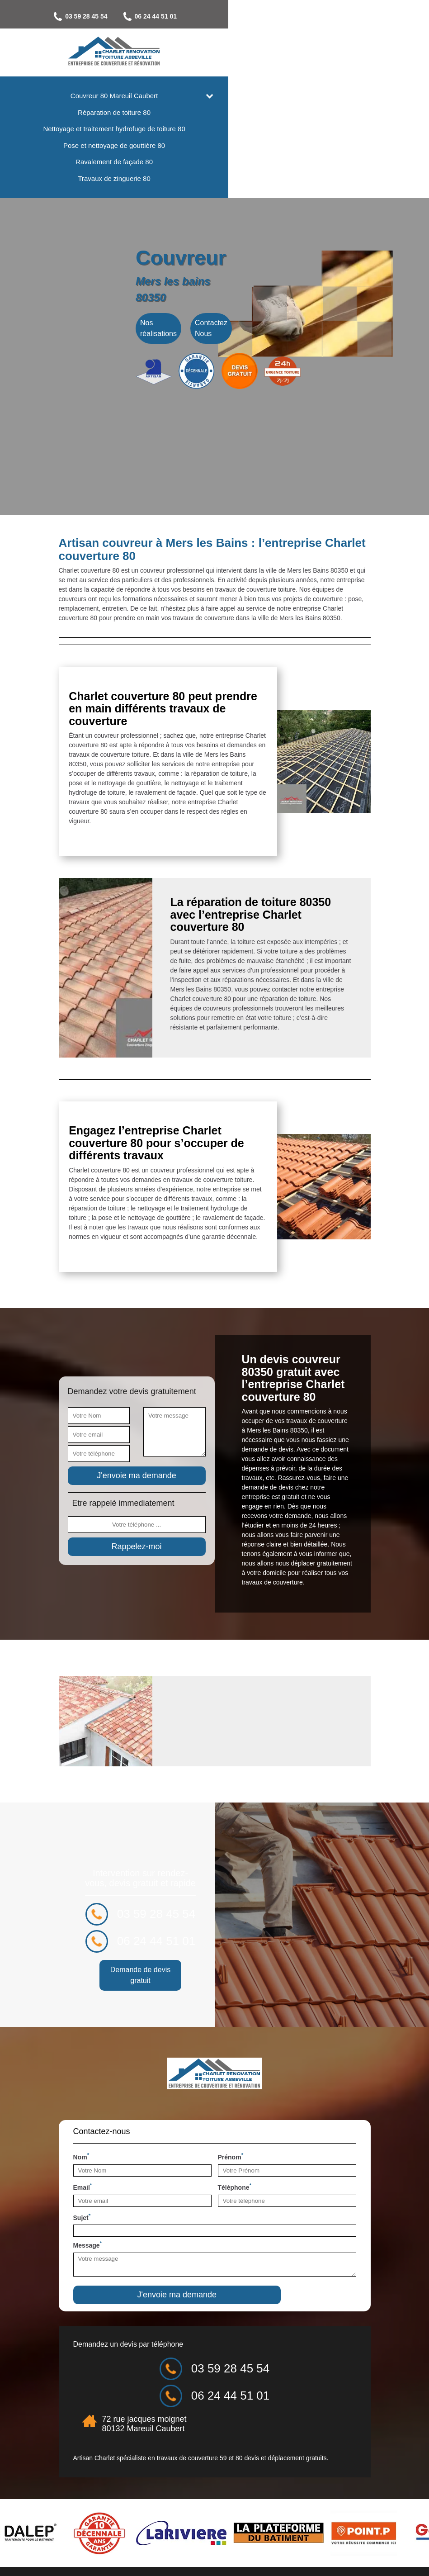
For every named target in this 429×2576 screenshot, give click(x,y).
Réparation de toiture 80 (214, 112)
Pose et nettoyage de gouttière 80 (214, 145)
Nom (81, 2186)
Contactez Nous (211, 347)
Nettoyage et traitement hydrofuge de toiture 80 (214, 129)
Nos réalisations (158, 347)
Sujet (82, 2246)
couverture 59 (207, 2487)
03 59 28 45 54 (179, 16)
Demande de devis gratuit (303, 2005)
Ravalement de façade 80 (214, 162)
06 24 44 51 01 (249, 16)
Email (82, 2216)
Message (87, 2274)
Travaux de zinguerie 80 (214, 178)
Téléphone (235, 2216)
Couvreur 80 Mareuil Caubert (214, 96)
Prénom (231, 2186)
